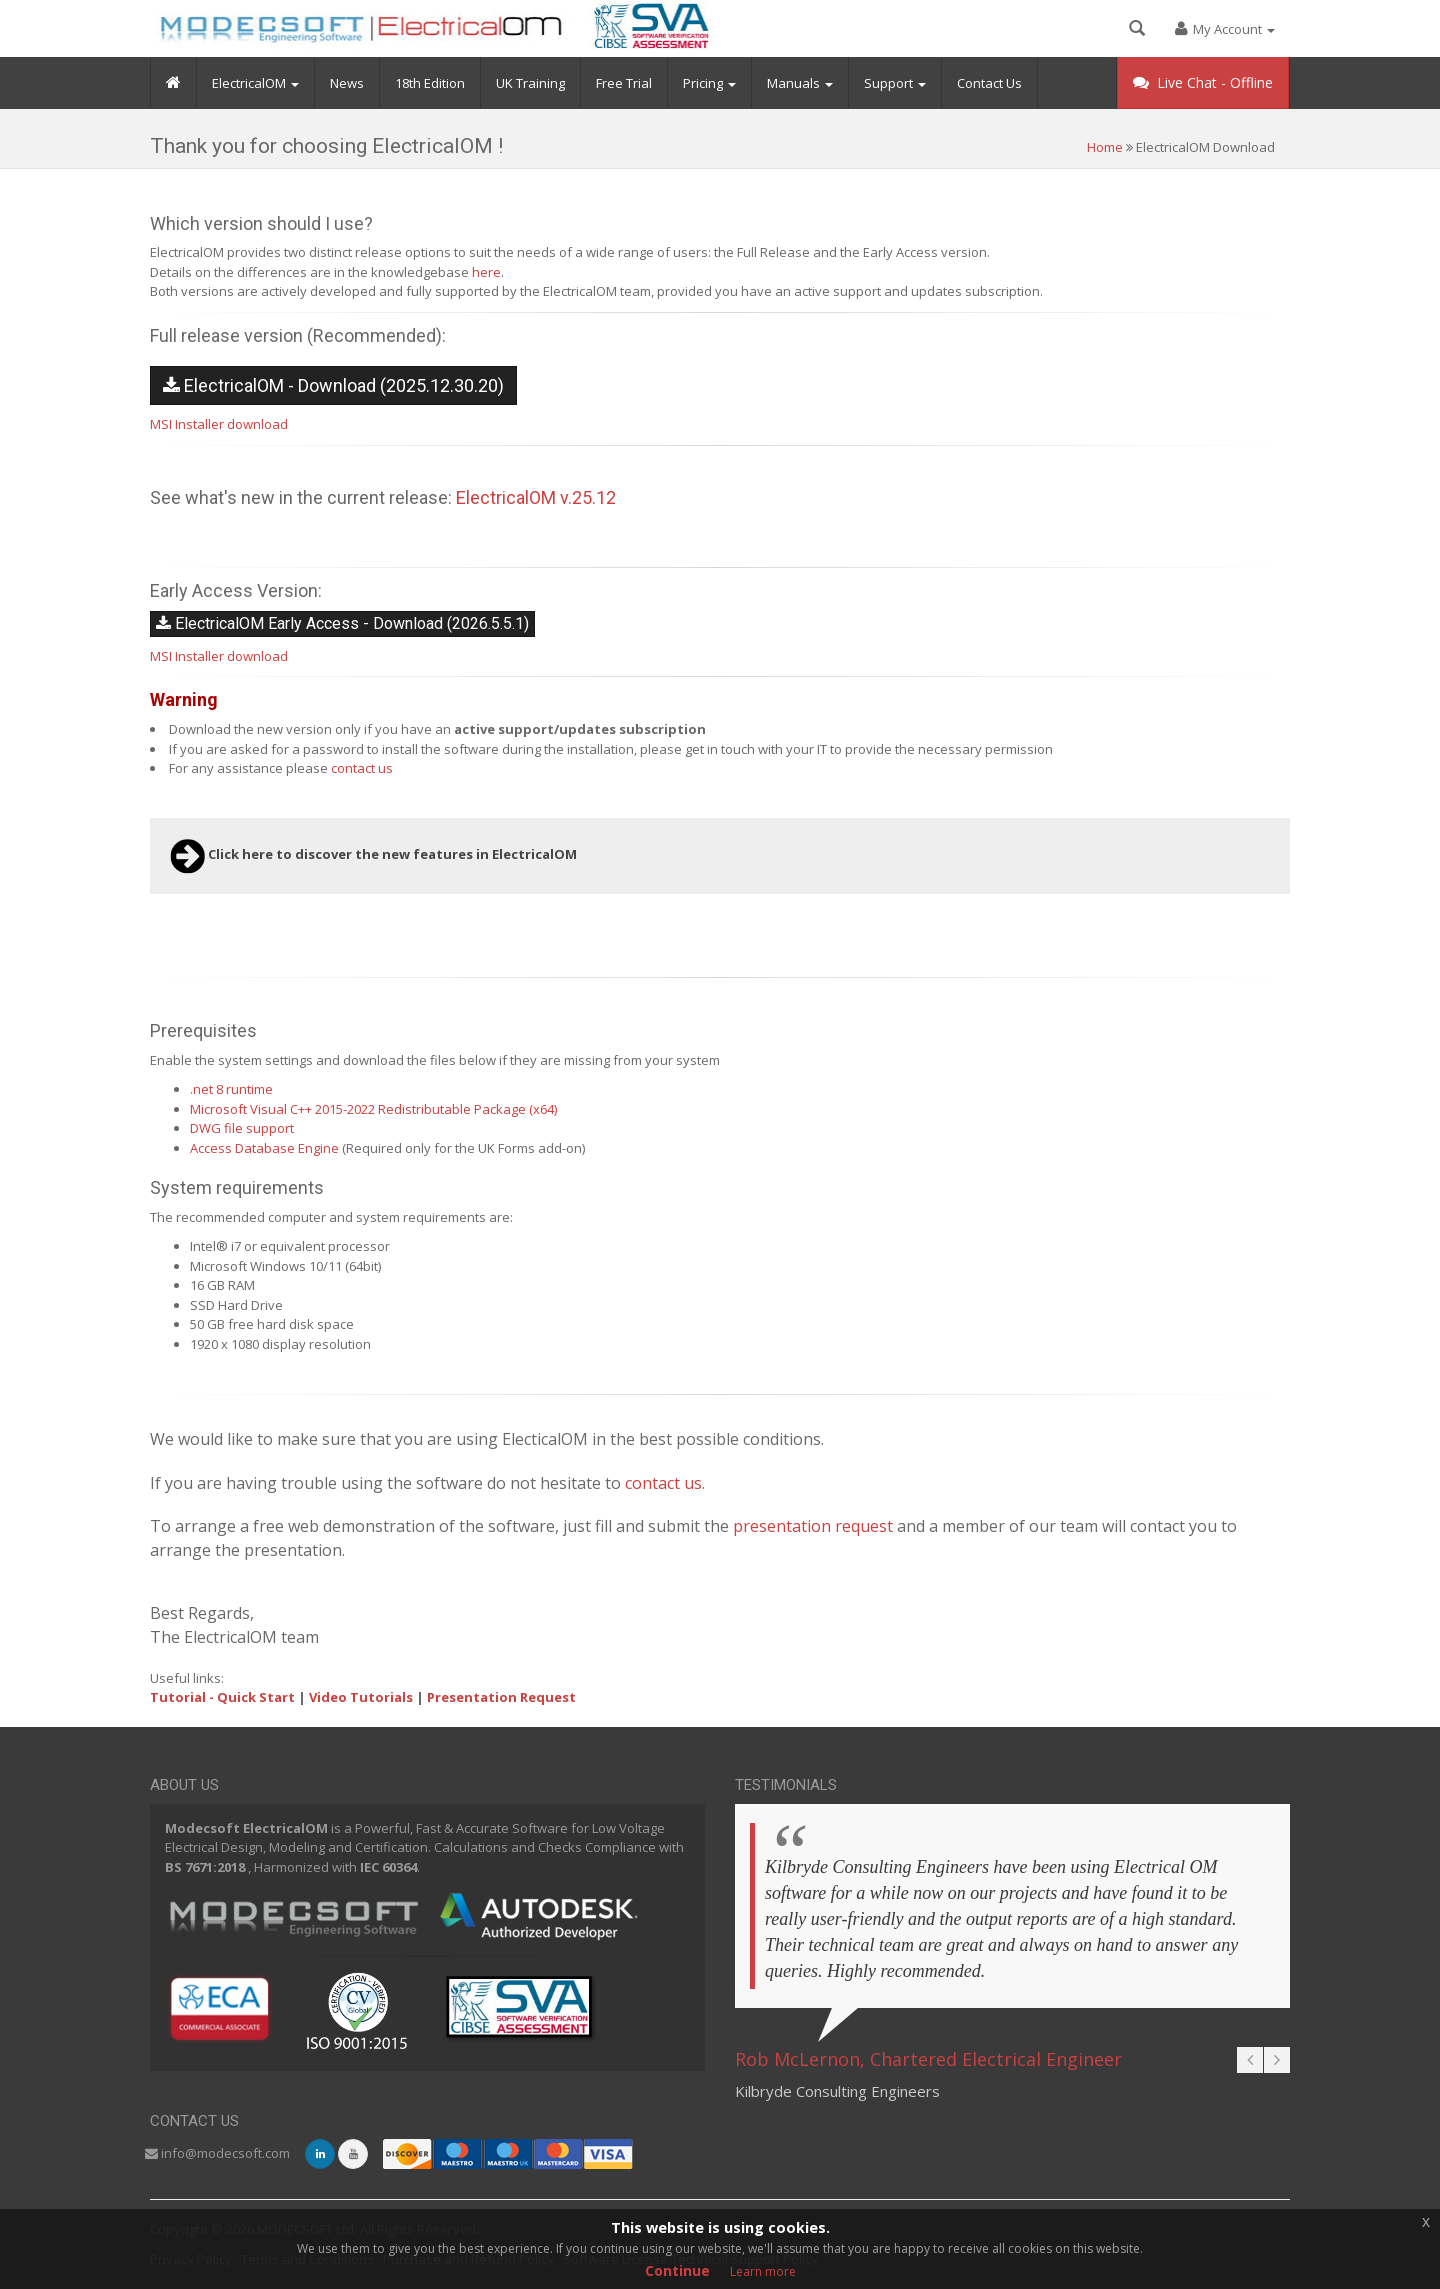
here (486, 272)
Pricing (709, 96)
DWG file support (242, 1128)
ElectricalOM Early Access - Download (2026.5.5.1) (342, 623)
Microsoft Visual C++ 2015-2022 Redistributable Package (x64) (373, 1109)
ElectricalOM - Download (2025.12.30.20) (333, 385)
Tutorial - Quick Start (222, 1697)
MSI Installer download (219, 424)
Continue (677, 2270)
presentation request (813, 1526)
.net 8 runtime (231, 1089)
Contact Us (989, 96)
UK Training (530, 96)
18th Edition (430, 96)
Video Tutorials (361, 1697)
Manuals (800, 96)
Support (895, 96)
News (347, 96)
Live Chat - (1203, 95)
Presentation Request (501, 1697)
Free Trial (624, 96)
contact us (362, 768)
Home (1105, 147)
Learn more (763, 2271)
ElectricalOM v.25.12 (536, 497)
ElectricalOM (255, 96)
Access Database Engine (264, 1148)
